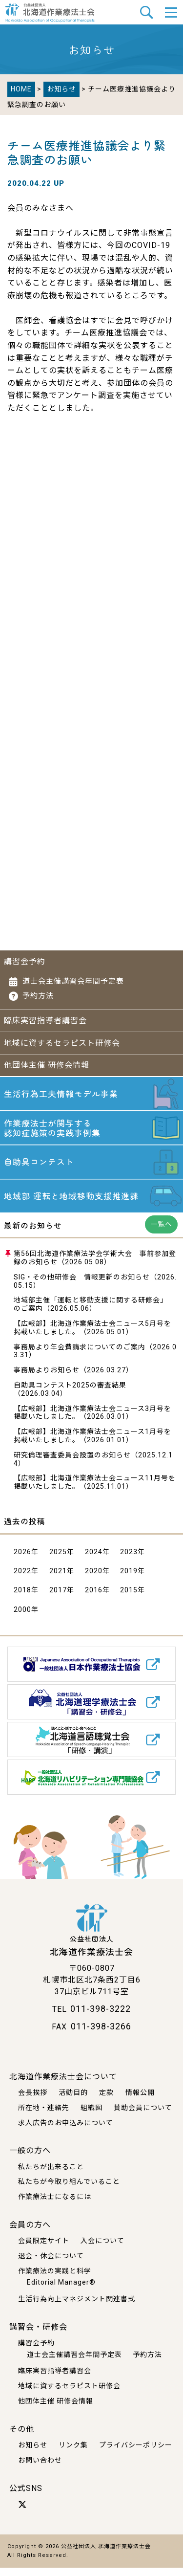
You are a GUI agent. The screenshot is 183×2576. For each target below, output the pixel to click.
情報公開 (140, 2101)
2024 (93, 1560)
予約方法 (38, 995)
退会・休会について (51, 2264)
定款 (106, 2101)
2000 (22, 1618)
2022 (22, 1579)
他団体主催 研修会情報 (46, 1065)
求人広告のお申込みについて (65, 2131)
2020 (93, 1579)
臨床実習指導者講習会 (45, 1020)
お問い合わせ (40, 2468)
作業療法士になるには (54, 2205)
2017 (58, 1599)
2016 (93, 1599)
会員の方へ (30, 2233)
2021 (58, 1579)
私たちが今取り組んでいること (69, 2190)
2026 (22, 1560)
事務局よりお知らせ (47, 1378)
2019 (129, 1579)
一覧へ (161, 1232)
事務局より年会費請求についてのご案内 (79, 1355)
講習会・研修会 (38, 2335)
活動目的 (73, 2101)
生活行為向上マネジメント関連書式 (76, 2307)
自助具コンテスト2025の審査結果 (70, 1393)
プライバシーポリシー (135, 2453)
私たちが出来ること (51, 2175)
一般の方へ (30, 2158)
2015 (129, 1599)
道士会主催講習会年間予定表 (73, 981)
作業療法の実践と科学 (54, 2279)
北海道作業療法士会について (63, 2085)
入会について (102, 2249)
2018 (22, 1599)
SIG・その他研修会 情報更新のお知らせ (82, 1285)
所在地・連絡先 (43, 2116)
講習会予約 (24, 961)
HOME (21, 89)
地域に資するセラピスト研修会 (62, 1043)
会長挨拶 (32, 2101)
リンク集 (73, 2453)
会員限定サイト (43, 2249)
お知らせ (61, 89)
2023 (129, 1560)
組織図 (91, 2116)
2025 (58, 1560)
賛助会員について (143, 2116)
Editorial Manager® (61, 2291)
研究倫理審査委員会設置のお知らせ (72, 1463)
